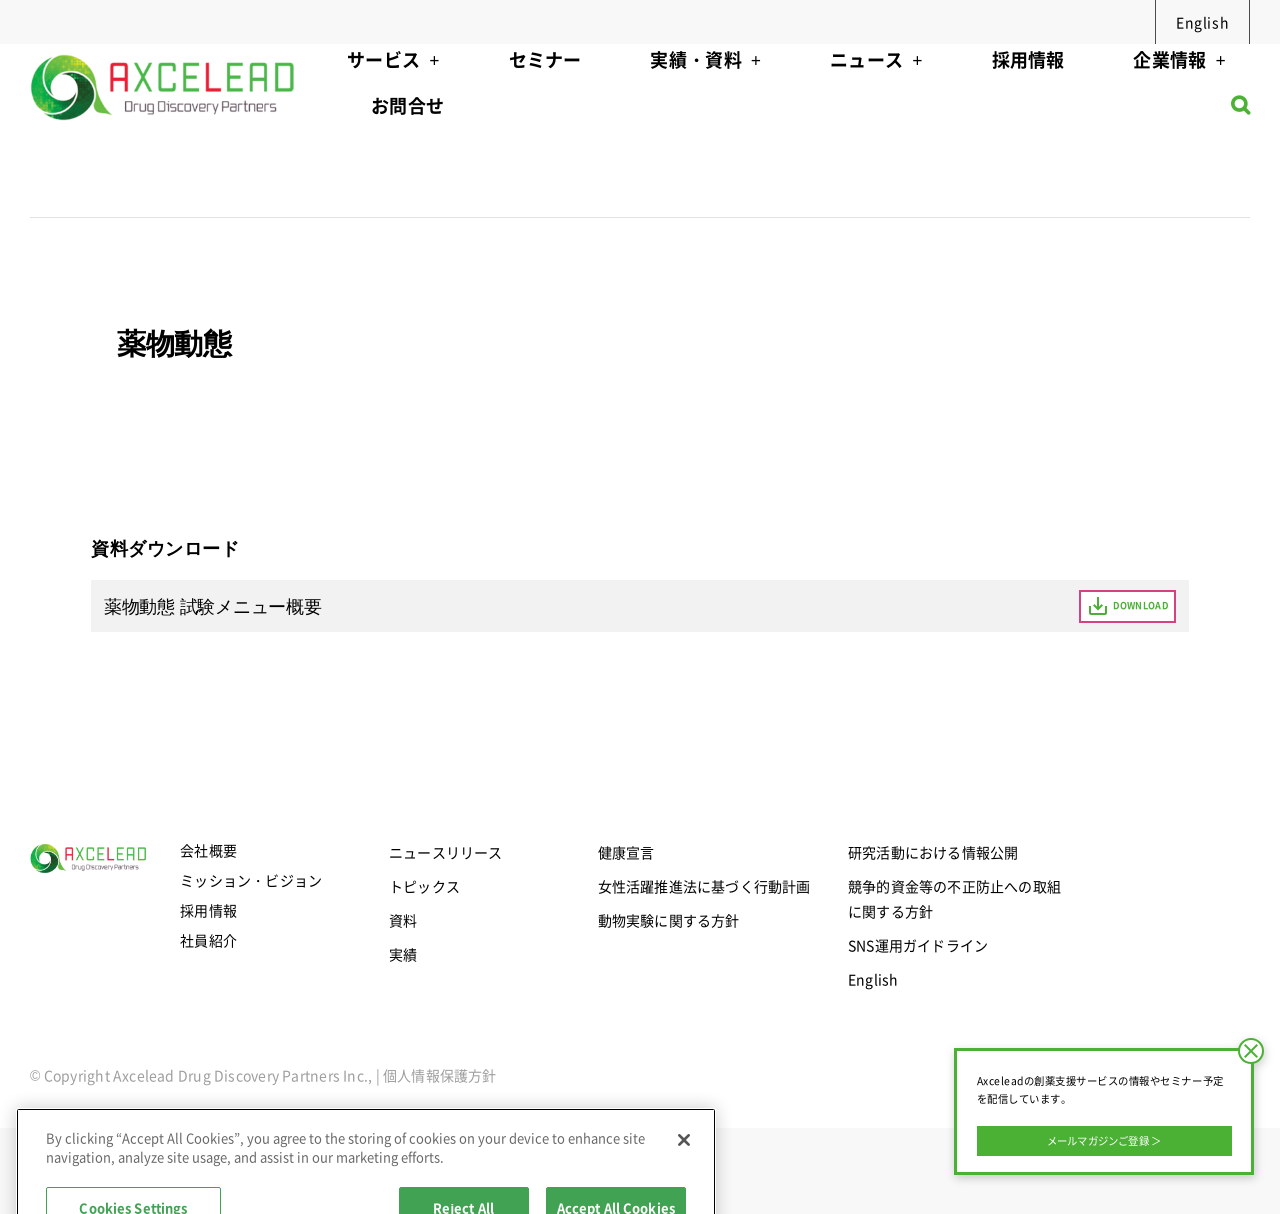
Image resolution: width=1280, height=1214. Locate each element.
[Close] (684, 1184)
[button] (1240, 110)
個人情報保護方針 (440, 1075)
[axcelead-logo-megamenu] (164, 50)
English (1202, 22)
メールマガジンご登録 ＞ (1104, 1140)
